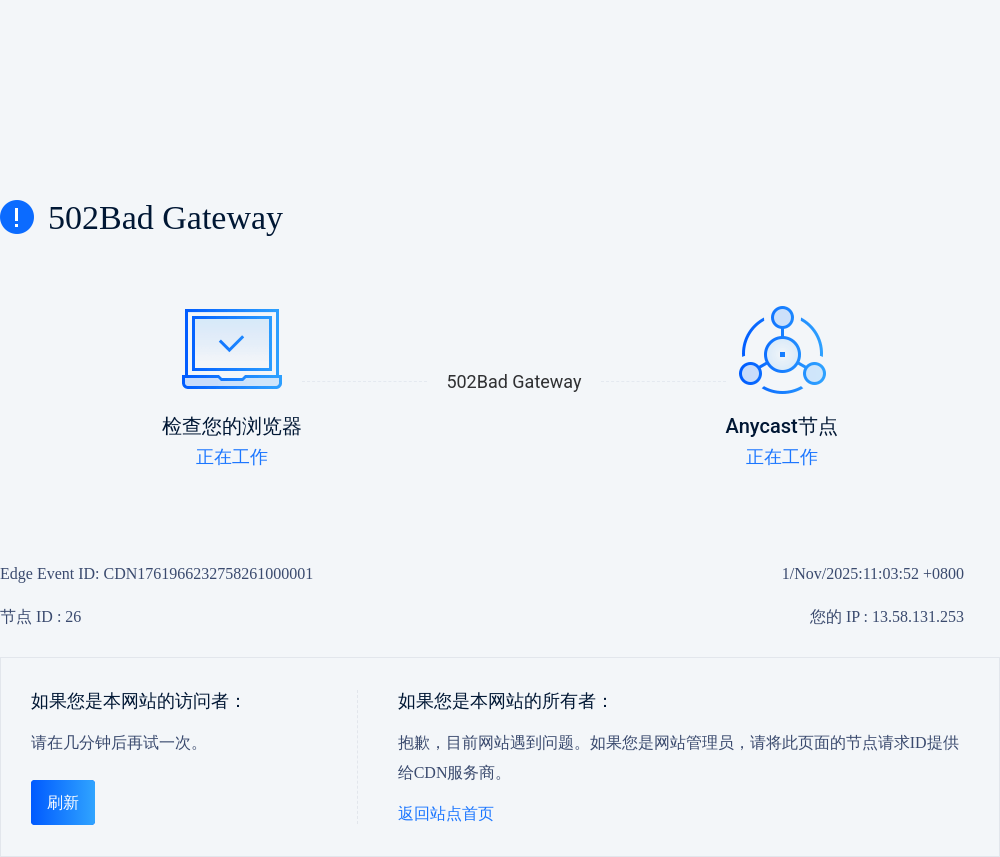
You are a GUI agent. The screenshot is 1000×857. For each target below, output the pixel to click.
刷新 (63, 802)
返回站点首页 (446, 813)
